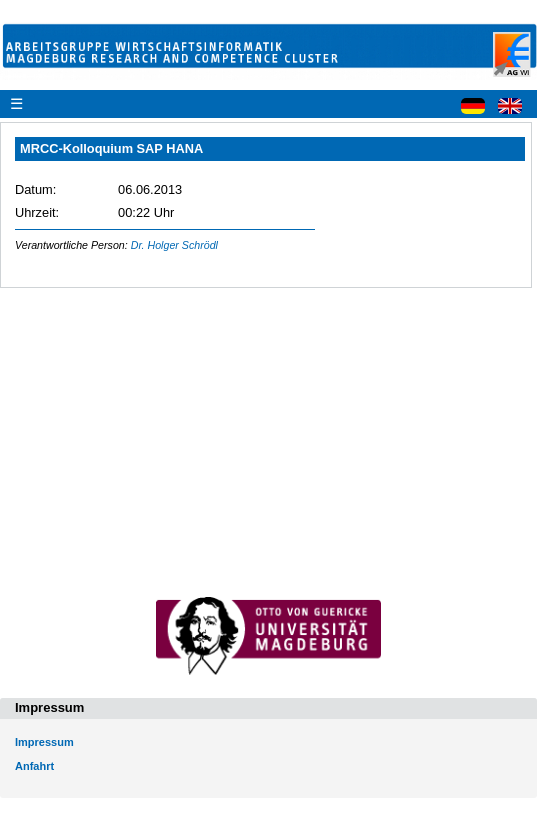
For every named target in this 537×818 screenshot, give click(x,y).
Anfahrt (34, 766)
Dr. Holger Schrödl (174, 245)
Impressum (44, 742)
